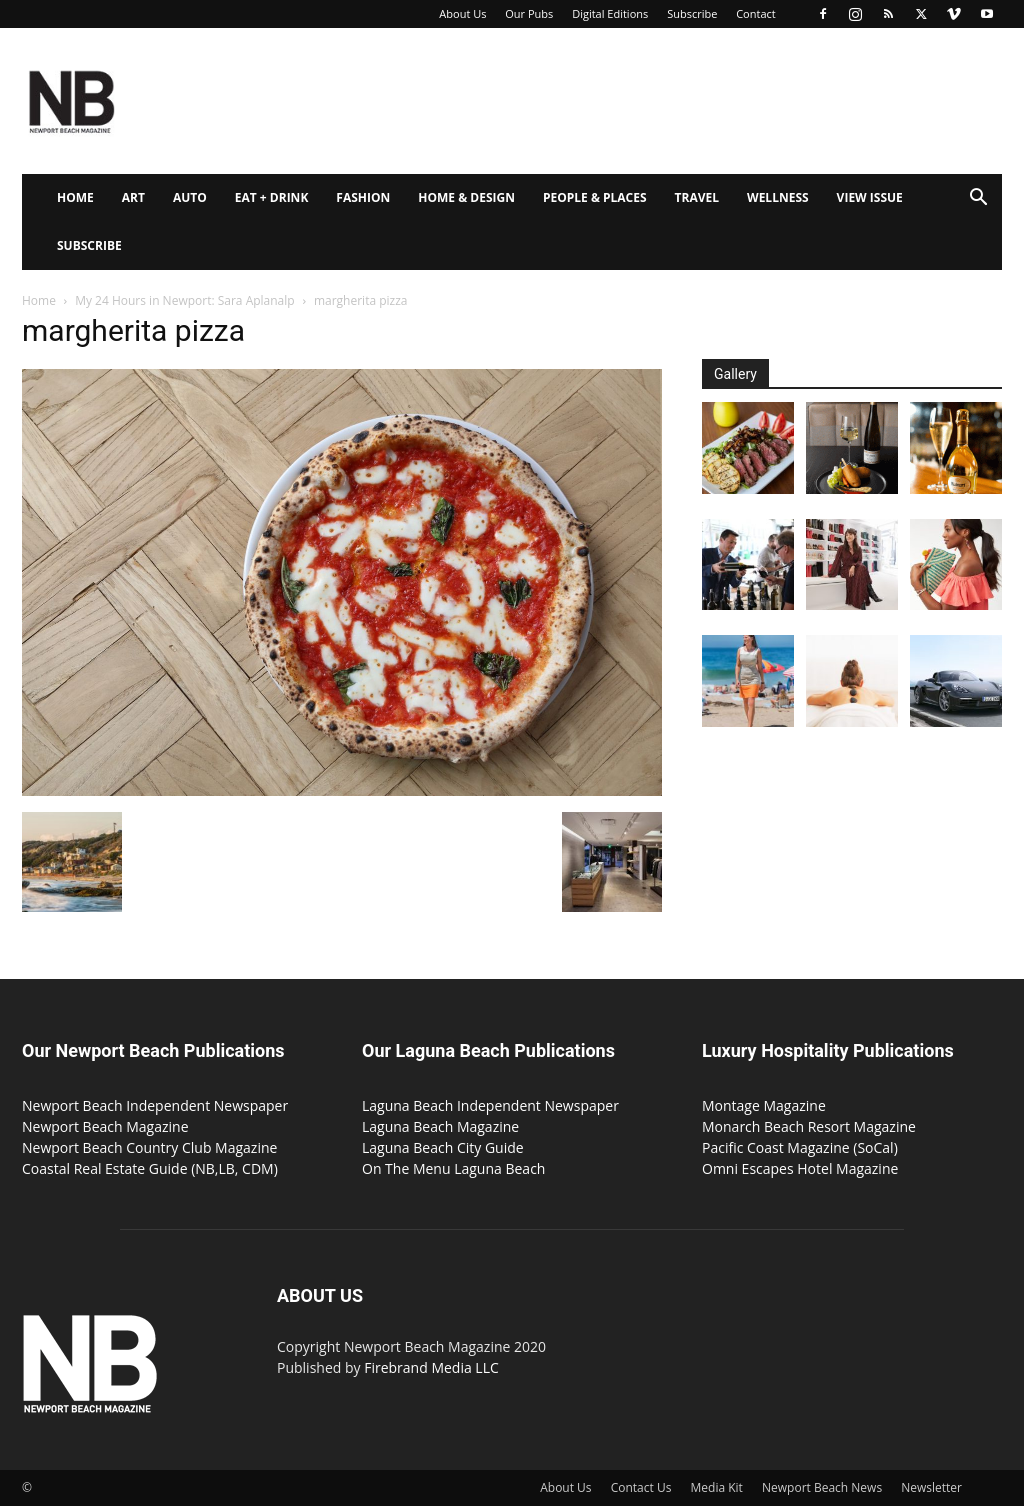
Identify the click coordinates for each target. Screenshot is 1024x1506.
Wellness (778, 197)
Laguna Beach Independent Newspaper (490, 1105)
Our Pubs (529, 13)
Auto (190, 197)
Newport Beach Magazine (105, 1126)
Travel (697, 197)
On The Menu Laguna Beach (453, 1168)
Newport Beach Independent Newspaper (155, 1105)
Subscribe (692, 13)
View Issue (870, 197)
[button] (978, 199)
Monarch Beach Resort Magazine (809, 1126)
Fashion (363, 197)
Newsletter (931, 1487)
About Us (462, 13)
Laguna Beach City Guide (443, 1147)
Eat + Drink (272, 197)
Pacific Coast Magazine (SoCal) (800, 1147)
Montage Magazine (764, 1105)
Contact (756, 13)
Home (75, 197)
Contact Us (641, 1487)
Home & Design (466, 197)
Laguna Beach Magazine (440, 1126)
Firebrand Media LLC (431, 1367)
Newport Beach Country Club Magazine (149, 1147)
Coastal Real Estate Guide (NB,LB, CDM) (150, 1168)
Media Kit (717, 1487)
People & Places (595, 197)
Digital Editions (610, 13)
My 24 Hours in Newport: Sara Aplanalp (184, 300)
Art (133, 197)
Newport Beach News (822, 1487)
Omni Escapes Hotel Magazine (800, 1168)
